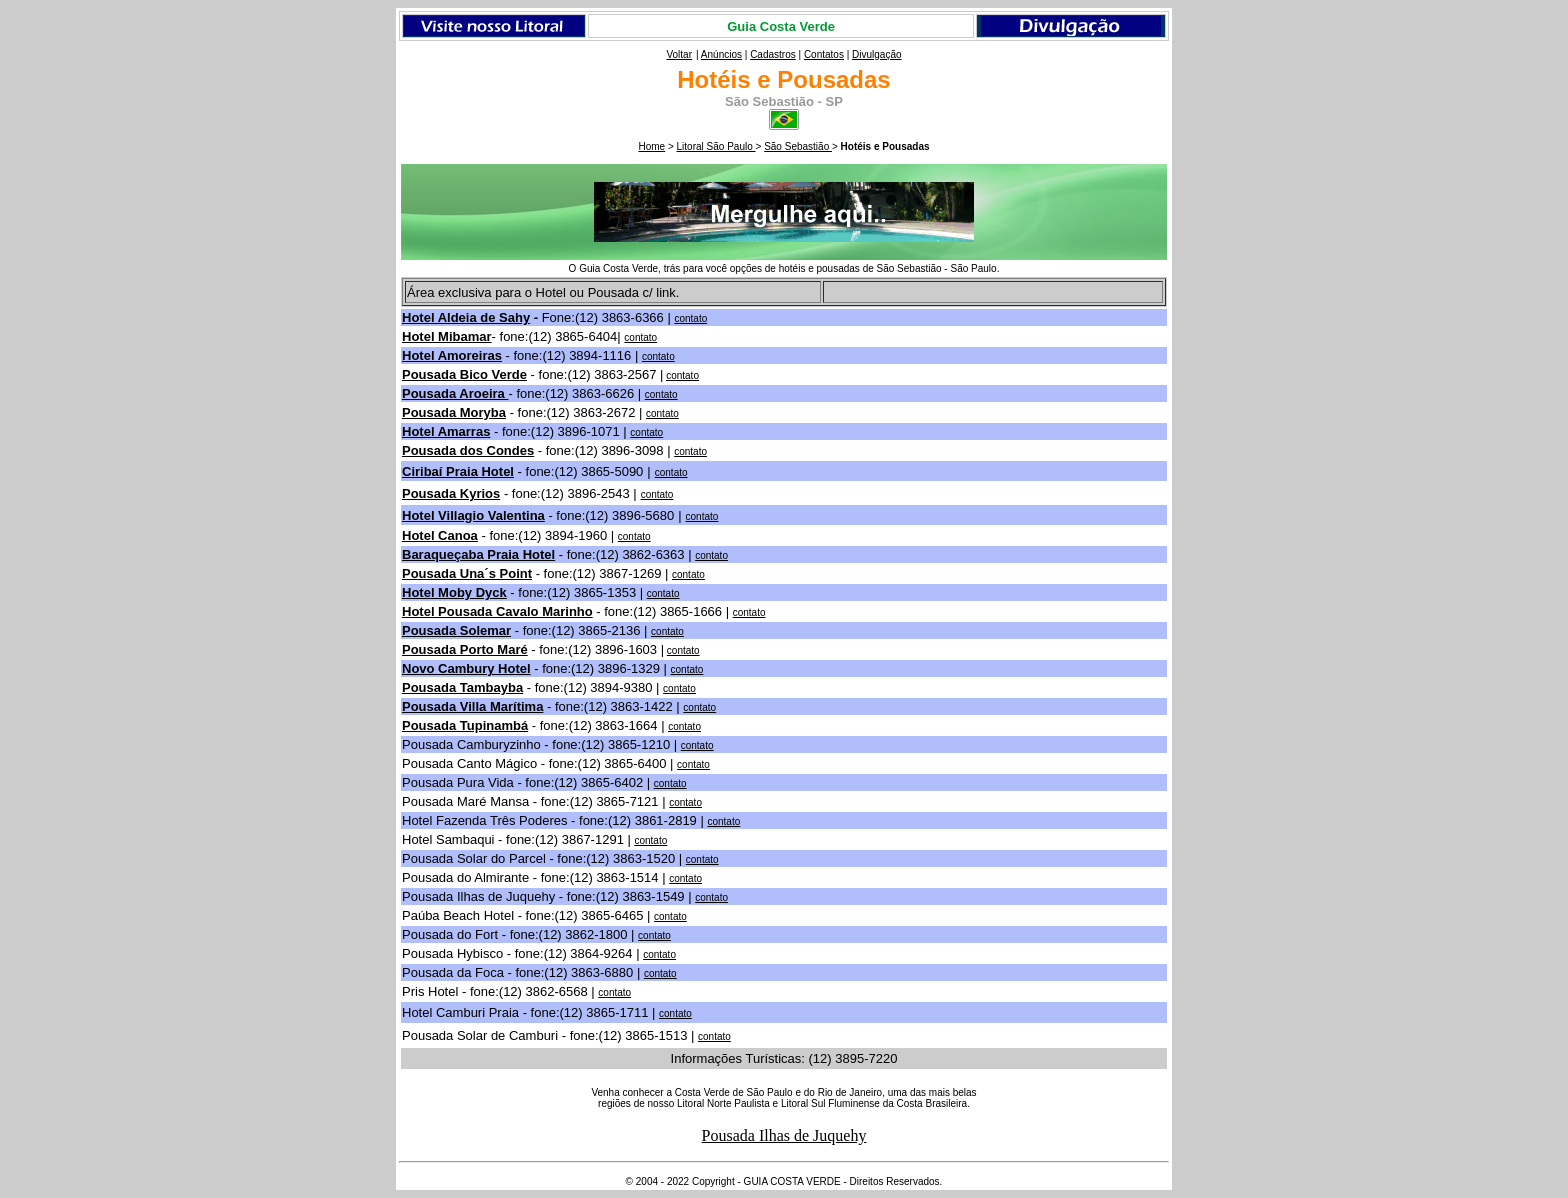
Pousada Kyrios (451, 493)
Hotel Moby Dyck (454, 592)
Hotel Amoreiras (452, 355)
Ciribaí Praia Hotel (458, 471)
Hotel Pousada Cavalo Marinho (497, 611)
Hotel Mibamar (447, 336)
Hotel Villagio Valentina (473, 515)
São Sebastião (798, 146)
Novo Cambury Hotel (466, 668)
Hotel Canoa (440, 535)
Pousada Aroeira (455, 393)
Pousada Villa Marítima (472, 706)
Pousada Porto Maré (465, 649)
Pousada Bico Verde (464, 374)
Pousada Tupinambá (465, 725)
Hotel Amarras (446, 431)
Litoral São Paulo (716, 146)
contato (658, 356)
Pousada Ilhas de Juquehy (784, 1135)
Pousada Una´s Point (467, 573)
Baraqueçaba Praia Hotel (478, 554)
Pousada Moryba (454, 412)
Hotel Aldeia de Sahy (466, 317)
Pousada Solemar (456, 630)
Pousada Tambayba (462, 687)
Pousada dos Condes (468, 450)
